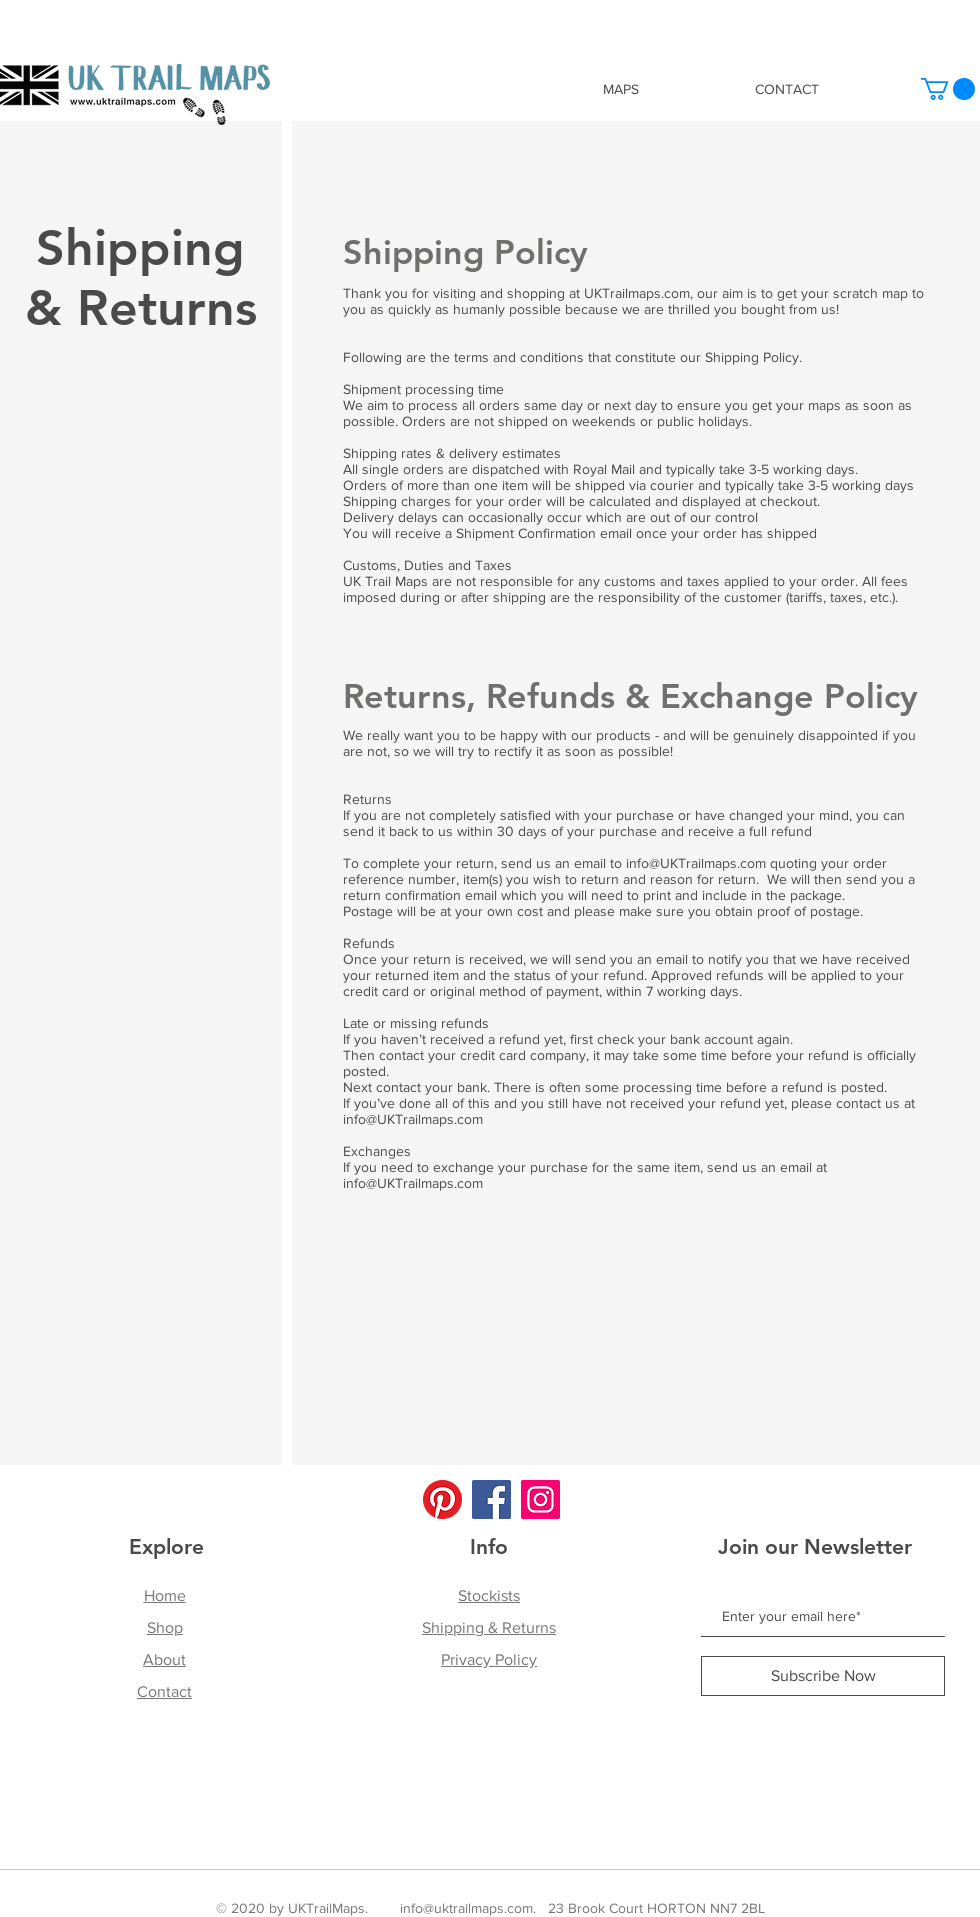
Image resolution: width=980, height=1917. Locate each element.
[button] (948, 89)
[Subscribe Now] (823, 1676)
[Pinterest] (442, 1499)
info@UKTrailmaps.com (696, 863)
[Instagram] (540, 1499)
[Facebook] (491, 1499)
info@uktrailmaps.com (466, 1908)
